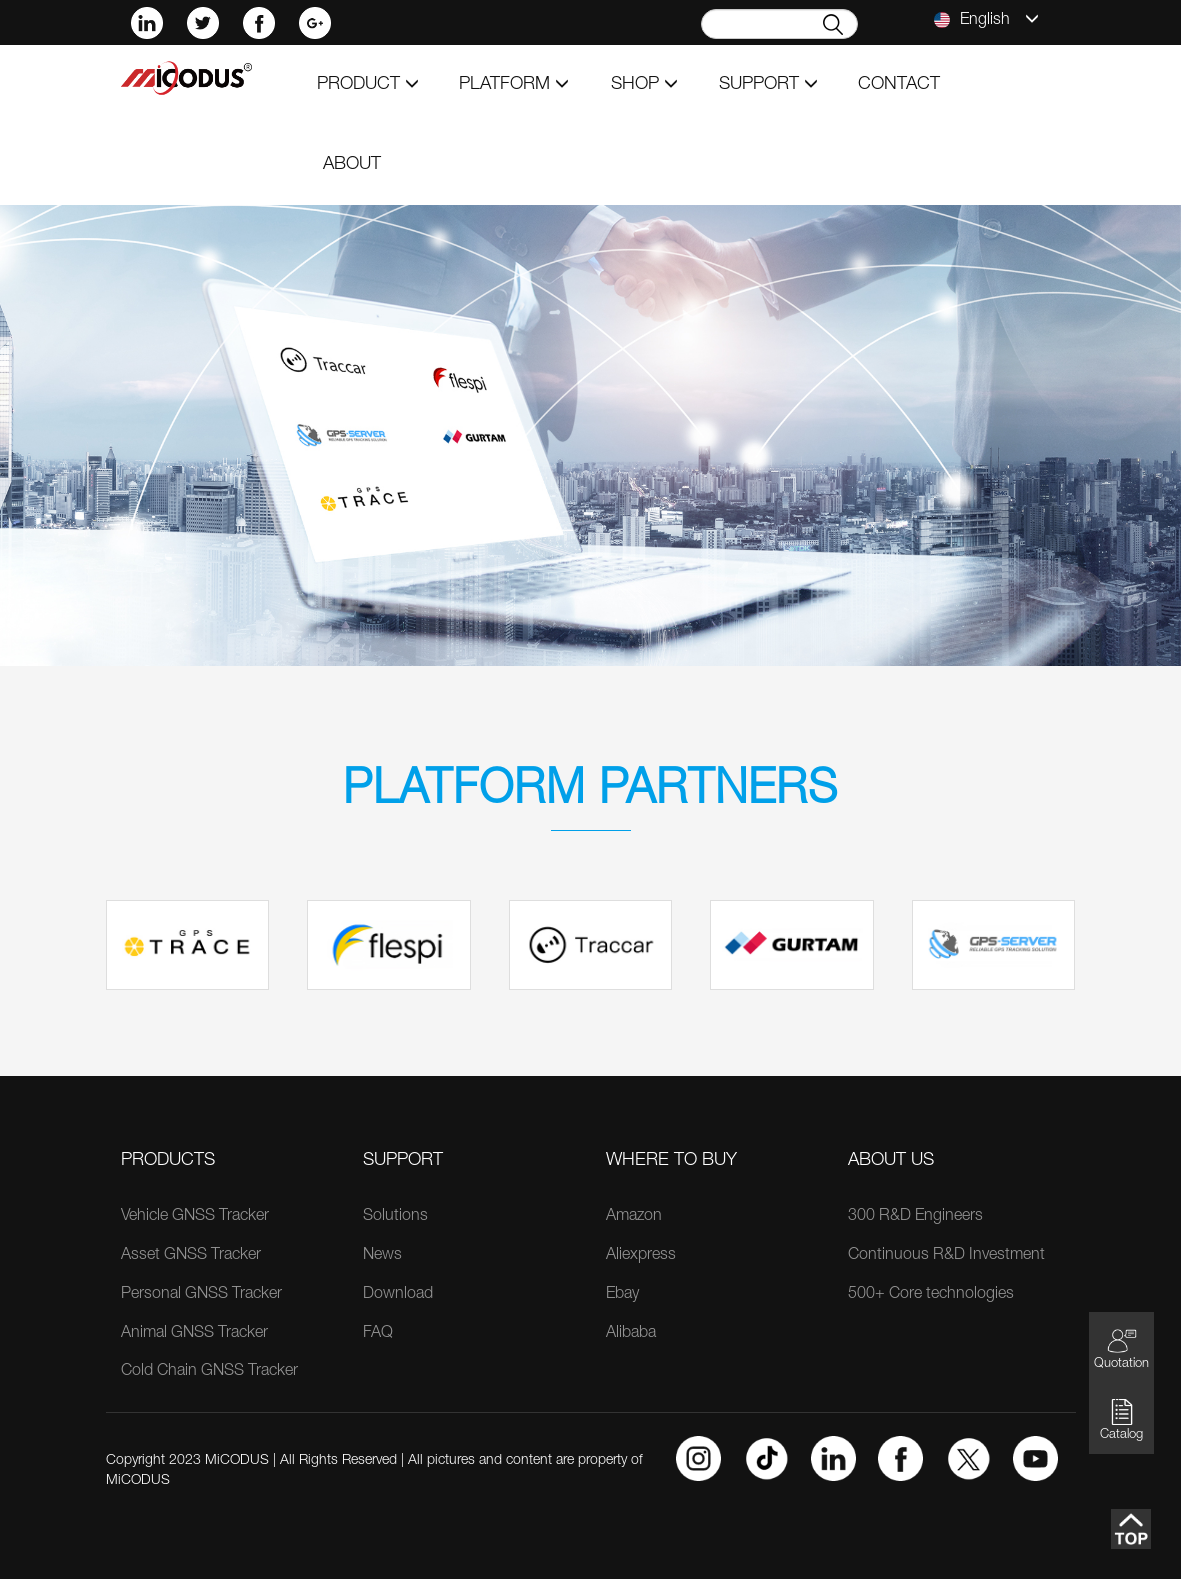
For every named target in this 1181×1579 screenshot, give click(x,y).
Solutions (395, 1217)
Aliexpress (641, 1256)
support (768, 85)
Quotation (1121, 1348)
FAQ (378, 1334)
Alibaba (631, 1334)
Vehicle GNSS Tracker (195, 1217)
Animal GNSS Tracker (194, 1334)
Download (398, 1295)
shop (644, 85)
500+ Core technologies (931, 1295)
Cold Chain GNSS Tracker (209, 1372)
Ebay (622, 1295)
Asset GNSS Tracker (191, 1256)
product (368, 85)
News (382, 1256)
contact (899, 85)
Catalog (1121, 1419)
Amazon (634, 1217)
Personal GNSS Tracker (201, 1295)
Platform (514, 85)
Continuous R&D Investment (946, 1256)
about (352, 165)
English (986, 20)
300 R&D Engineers (915, 1217)
